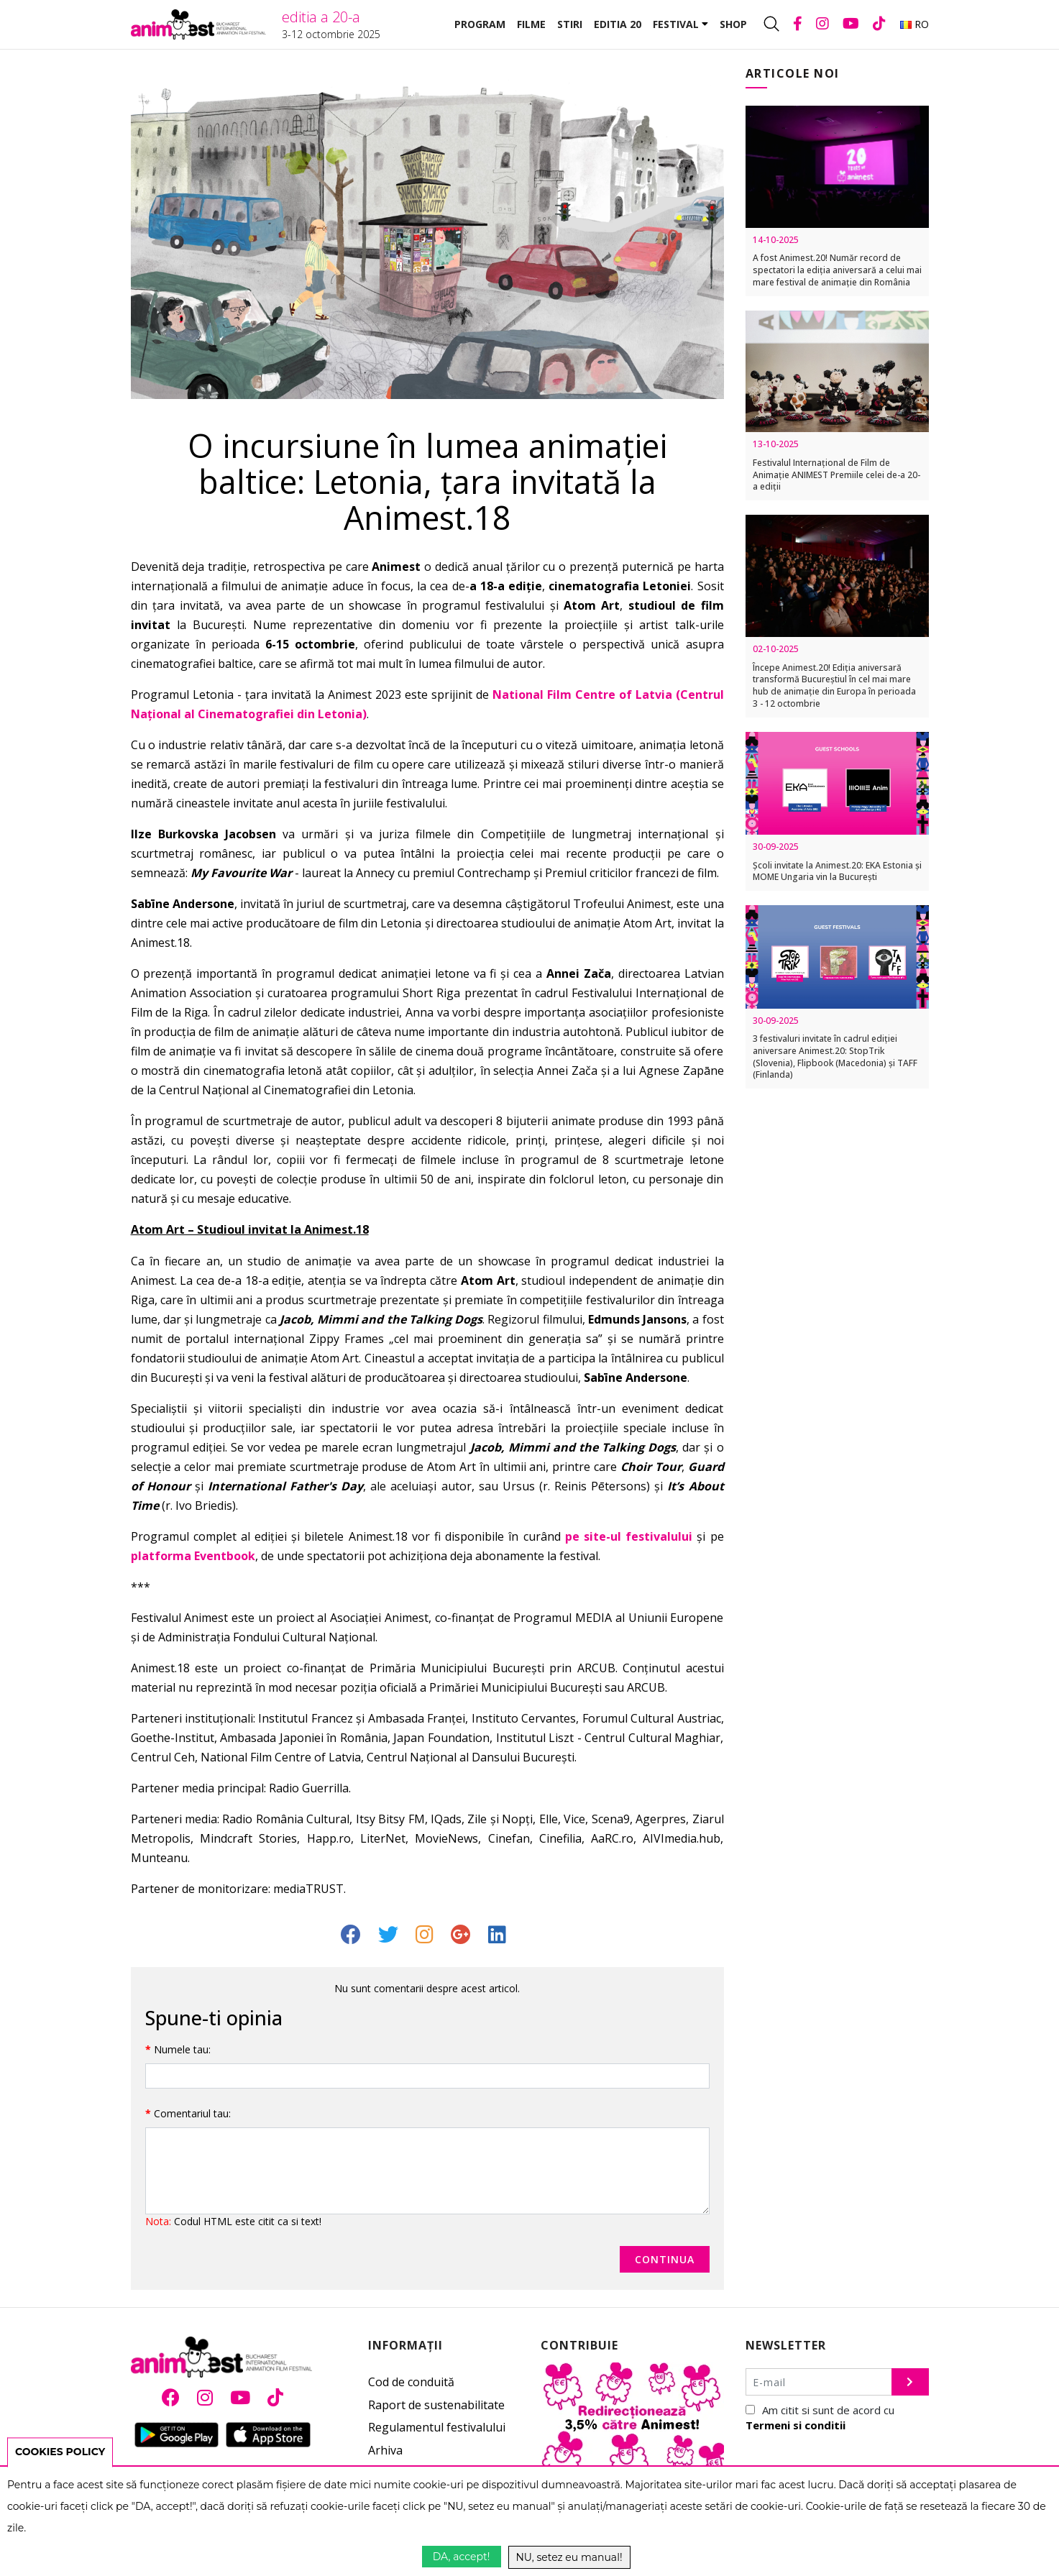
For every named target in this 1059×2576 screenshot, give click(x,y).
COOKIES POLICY (60, 2451)
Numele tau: (182, 2049)
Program (479, 24)
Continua (664, 2259)
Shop (733, 24)
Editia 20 (617, 24)
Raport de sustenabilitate (436, 2405)
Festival (680, 24)
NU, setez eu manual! (568, 2557)
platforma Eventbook (193, 1556)
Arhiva (385, 2450)
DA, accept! (461, 2556)
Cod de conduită (411, 2382)
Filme (531, 24)
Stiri (569, 24)
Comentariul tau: (192, 2113)
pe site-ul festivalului (628, 1536)
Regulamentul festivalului (436, 2427)
